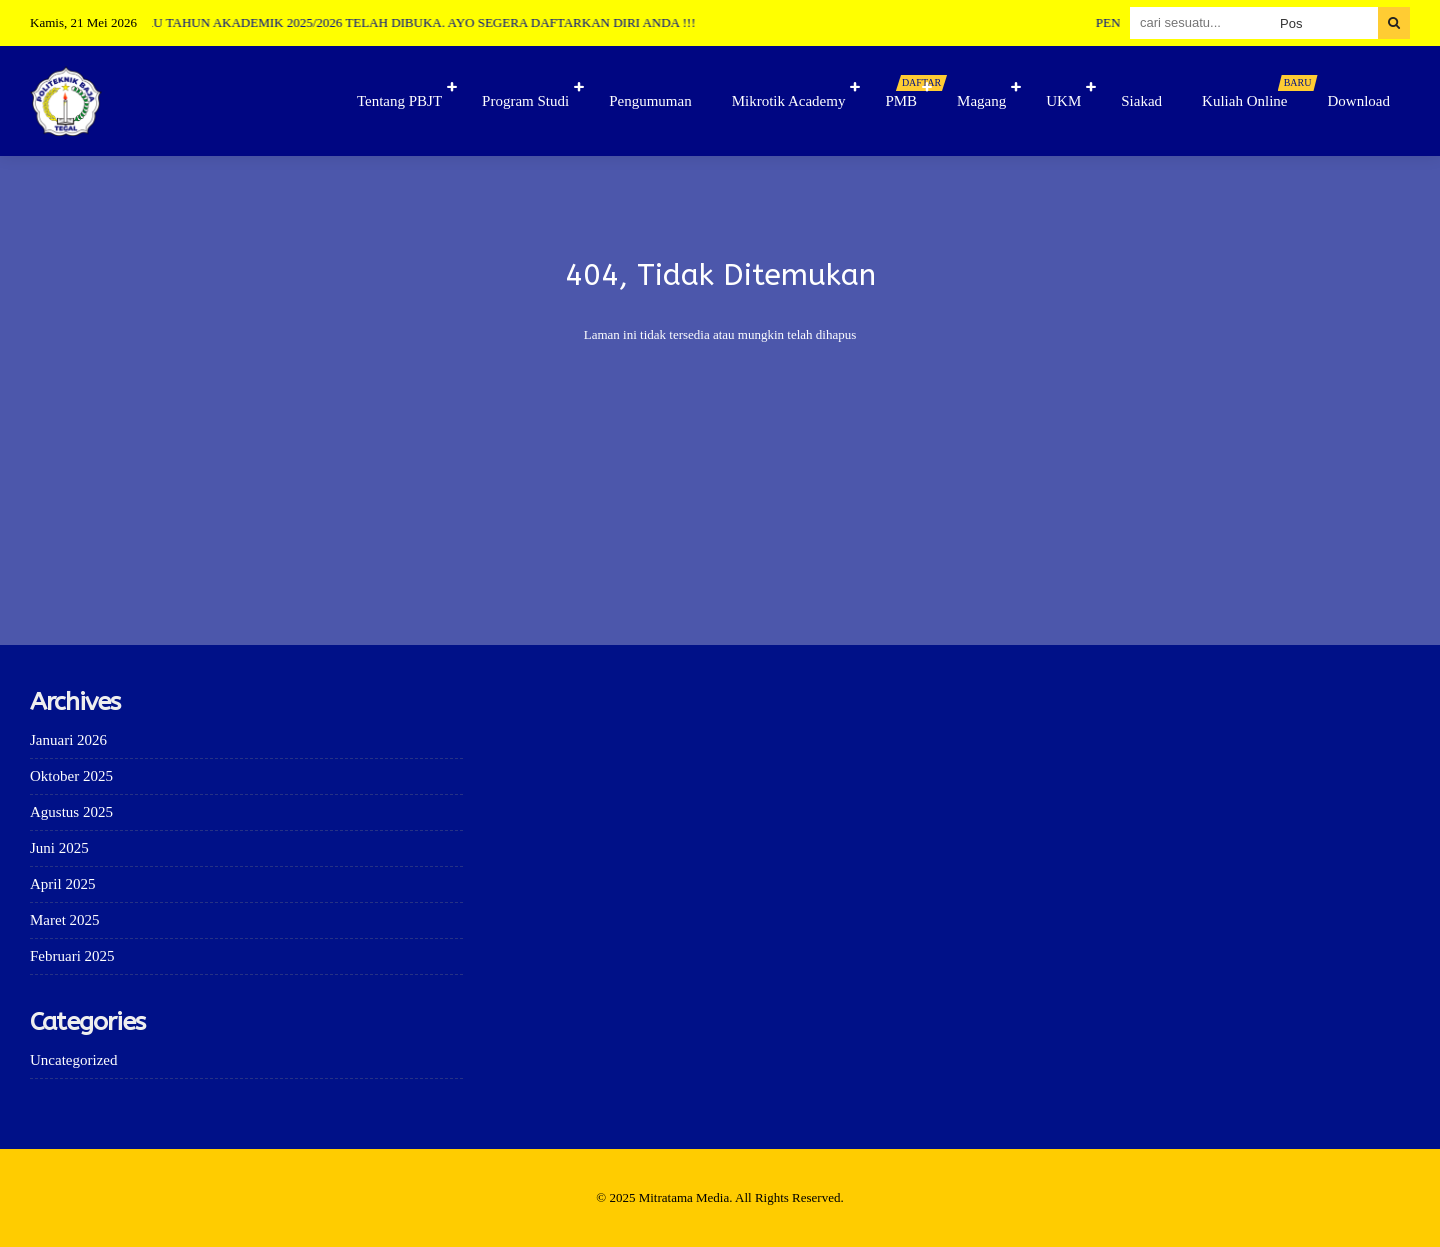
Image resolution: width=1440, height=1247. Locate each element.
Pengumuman (650, 101)
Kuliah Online (1254, 92)
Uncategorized (73, 1060)
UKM (1063, 101)
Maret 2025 (65, 920)
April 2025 (62, 884)
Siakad (1141, 101)
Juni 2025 (59, 848)
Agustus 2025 (71, 812)
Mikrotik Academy (789, 101)
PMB (911, 92)
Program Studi (525, 101)
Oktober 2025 (71, 776)
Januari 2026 (68, 740)
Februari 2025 (72, 956)
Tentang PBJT (399, 101)
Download (1359, 101)
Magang (981, 101)
